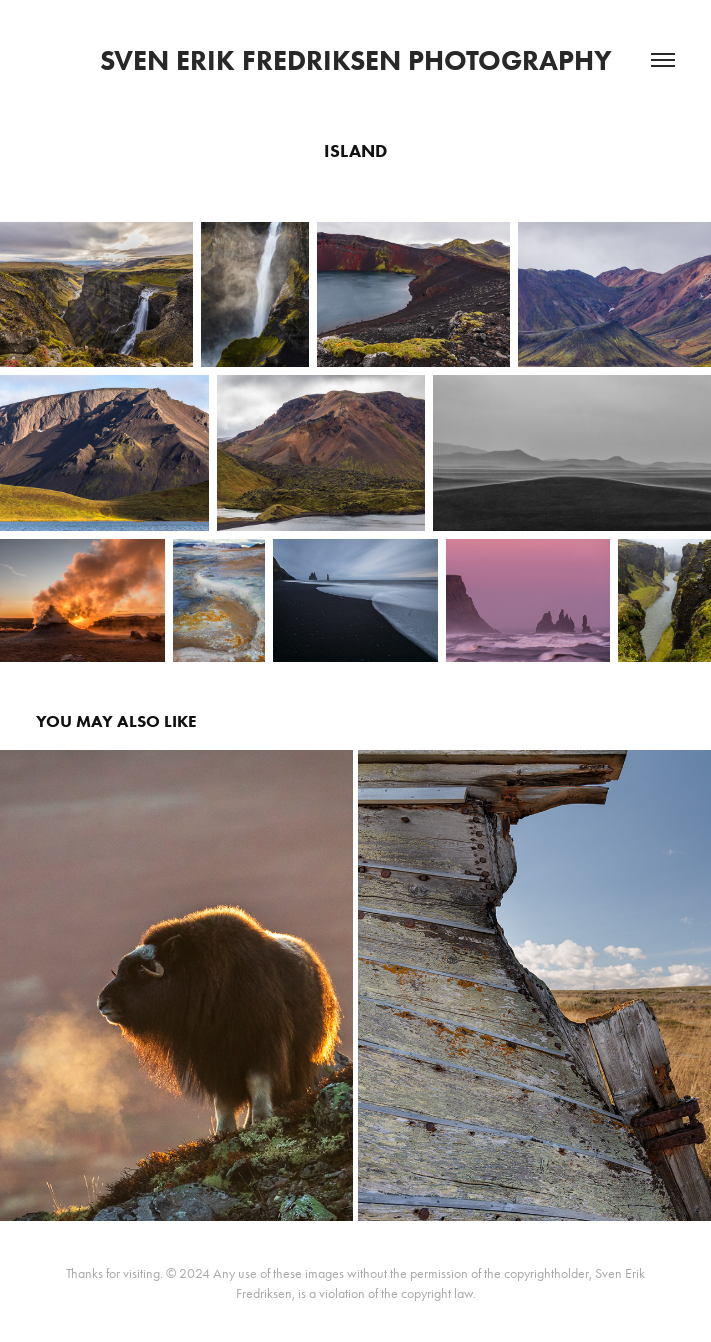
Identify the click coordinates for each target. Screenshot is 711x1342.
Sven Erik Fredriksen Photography (356, 60)
